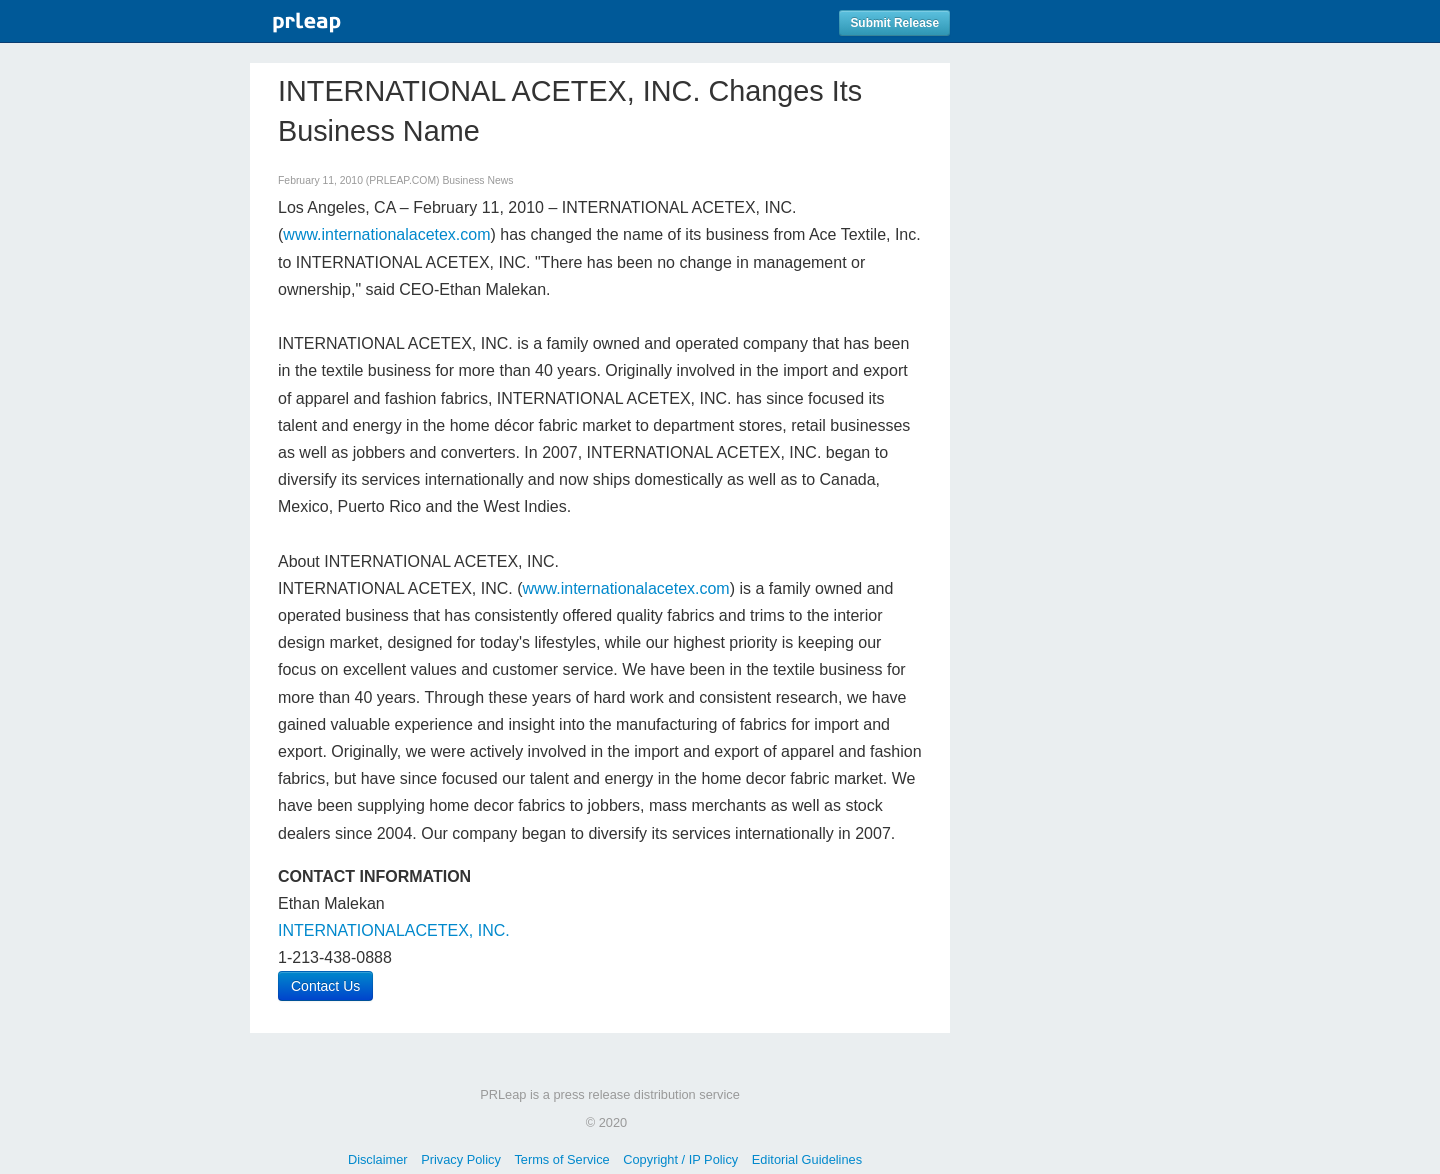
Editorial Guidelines (807, 1159)
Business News (477, 180)
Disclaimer (378, 1159)
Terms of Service (561, 1159)
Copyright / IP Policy (680, 1159)
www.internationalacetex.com (386, 234)
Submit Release (894, 23)
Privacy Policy (461, 1159)
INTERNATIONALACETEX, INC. (394, 930)
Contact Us (325, 986)
